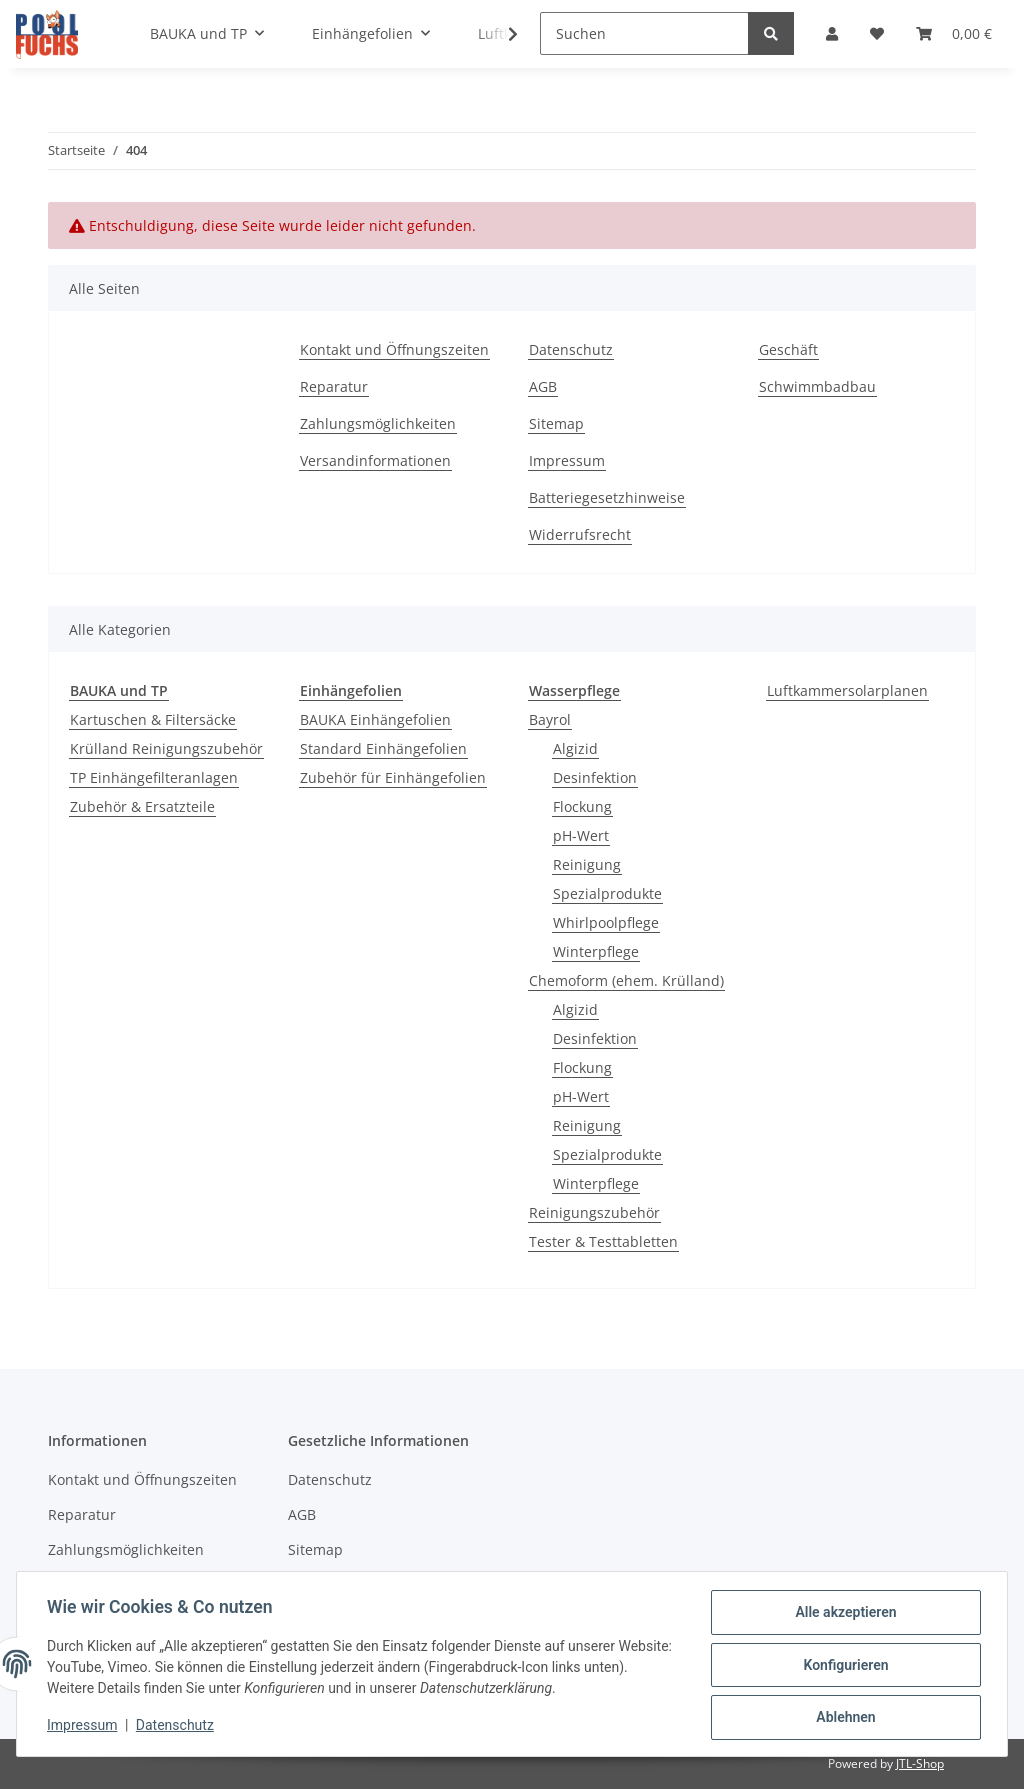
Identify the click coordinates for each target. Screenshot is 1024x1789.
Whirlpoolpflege (606, 922)
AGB (543, 386)
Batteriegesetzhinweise (607, 497)
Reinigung (587, 864)
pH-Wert (581, 835)
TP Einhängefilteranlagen (154, 777)
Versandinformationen (375, 460)
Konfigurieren (843, 1666)
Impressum (567, 460)
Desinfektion (595, 777)
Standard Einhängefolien (383, 748)
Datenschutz (571, 349)
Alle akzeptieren (843, 1614)
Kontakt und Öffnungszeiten (394, 349)
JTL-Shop (920, 1763)
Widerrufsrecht (580, 534)
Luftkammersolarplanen (847, 690)
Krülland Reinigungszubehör (166, 748)
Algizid (575, 748)
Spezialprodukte (607, 893)
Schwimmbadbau (817, 386)
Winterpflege (596, 951)
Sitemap (556, 423)
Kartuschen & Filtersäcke (153, 719)
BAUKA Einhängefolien (375, 719)
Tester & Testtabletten (603, 1241)
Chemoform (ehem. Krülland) (626, 980)
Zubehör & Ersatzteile (142, 806)
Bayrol (550, 719)
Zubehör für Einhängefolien (393, 777)
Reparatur (334, 386)
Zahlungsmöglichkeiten (378, 423)
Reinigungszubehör (594, 1212)
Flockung (582, 806)
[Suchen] (644, 33)
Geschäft (788, 349)
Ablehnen (843, 1718)
